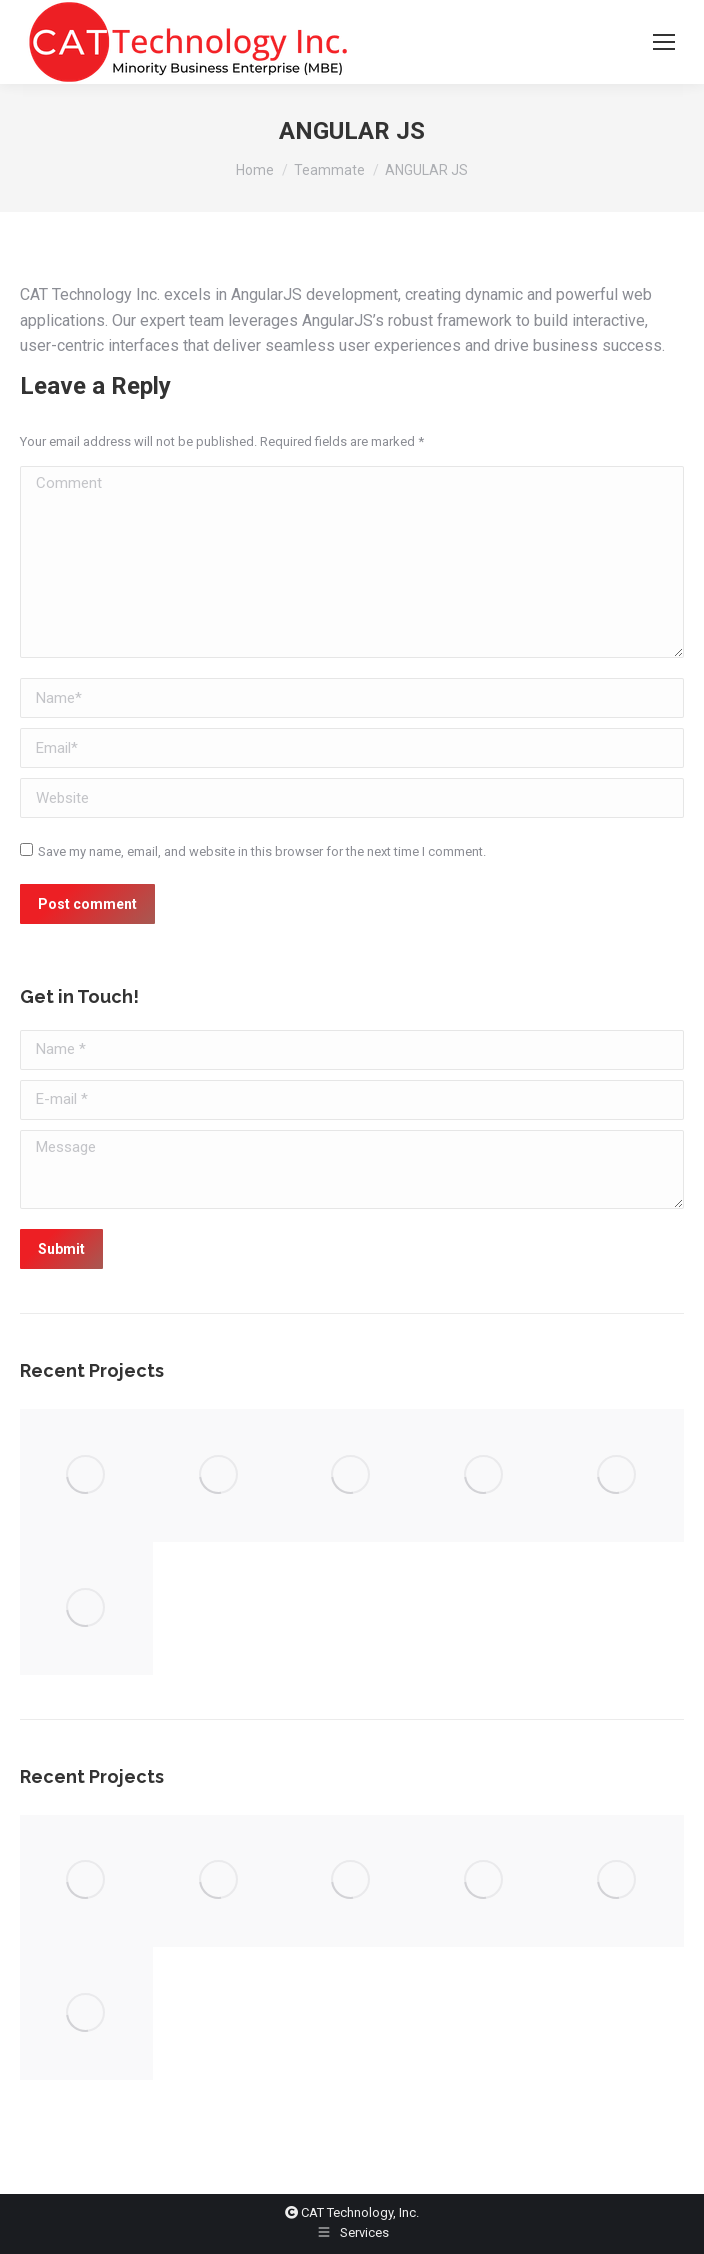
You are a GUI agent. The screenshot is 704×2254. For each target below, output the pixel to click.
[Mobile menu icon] (664, 42)
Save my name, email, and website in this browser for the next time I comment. (262, 851)
